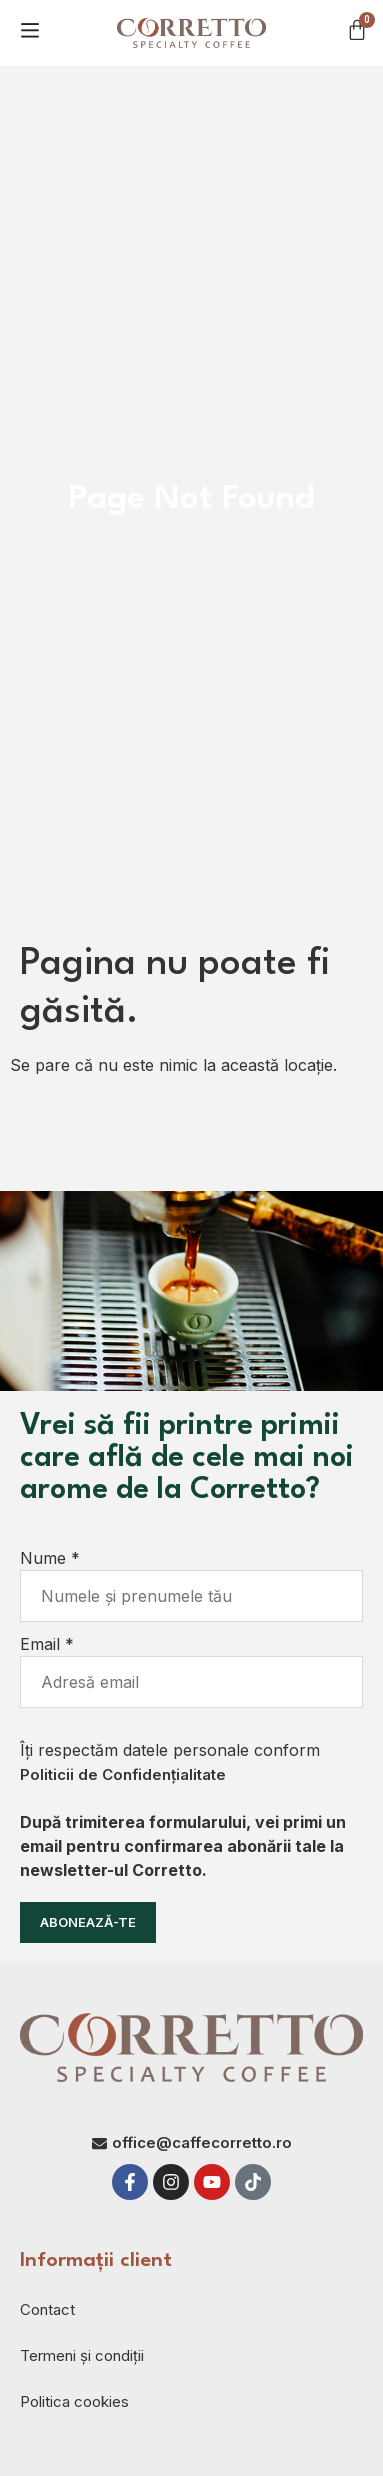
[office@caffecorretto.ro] (99, 2143)
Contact (47, 2309)
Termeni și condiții (82, 2355)
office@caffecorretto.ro (202, 2142)
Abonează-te (88, 1922)
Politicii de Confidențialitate (123, 1774)
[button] (30, 30)
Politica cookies (74, 2401)
